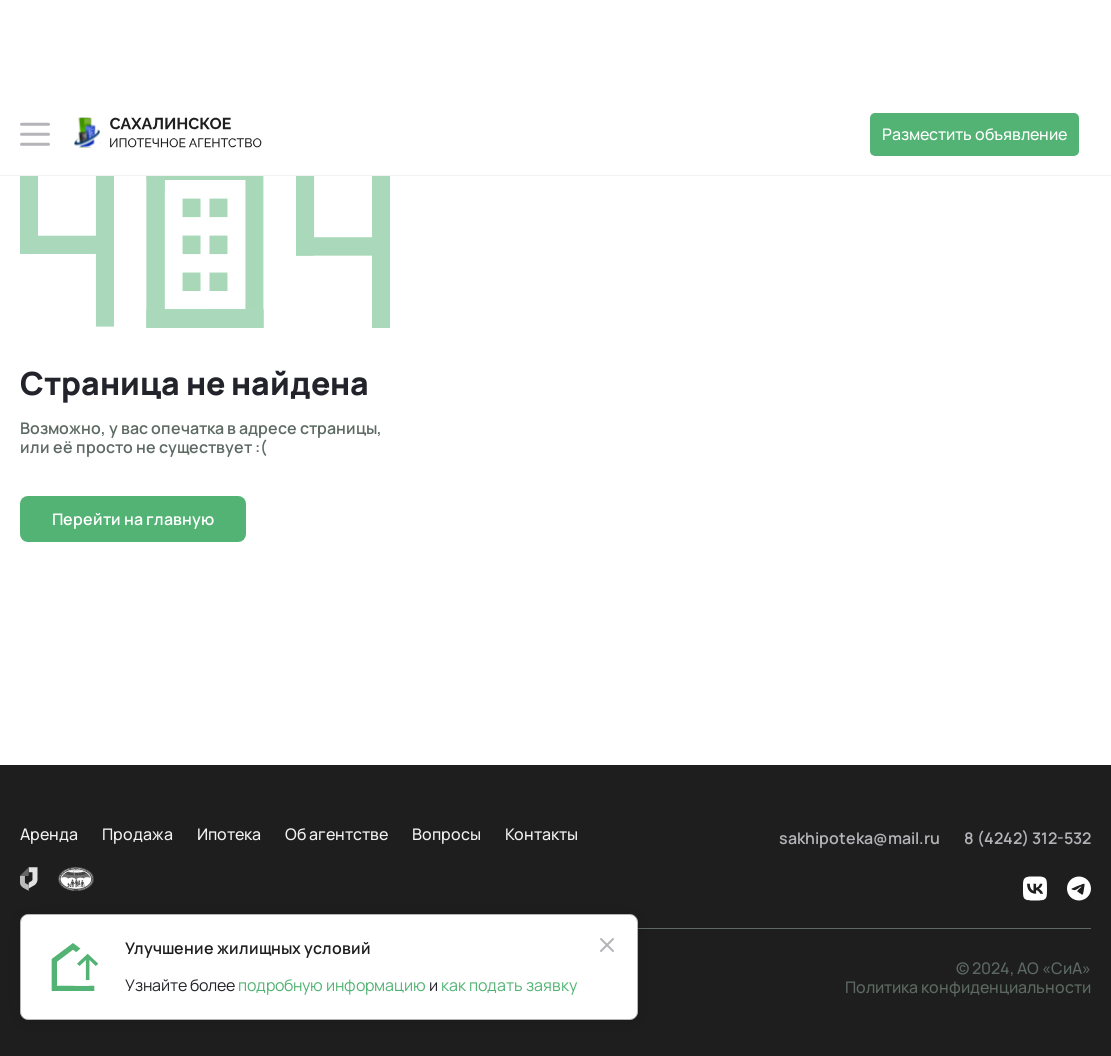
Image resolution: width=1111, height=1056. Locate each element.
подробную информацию (331, 985)
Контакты (541, 834)
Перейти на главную (133, 519)
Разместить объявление (974, 134)
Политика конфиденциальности (968, 987)
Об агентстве (336, 834)
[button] (35, 134)
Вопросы (446, 834)
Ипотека (229, 834)
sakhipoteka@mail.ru (859, 838)
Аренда (49, 834)
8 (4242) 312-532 (1027, 838)
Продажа (137, 834)
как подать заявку (506, 985)
